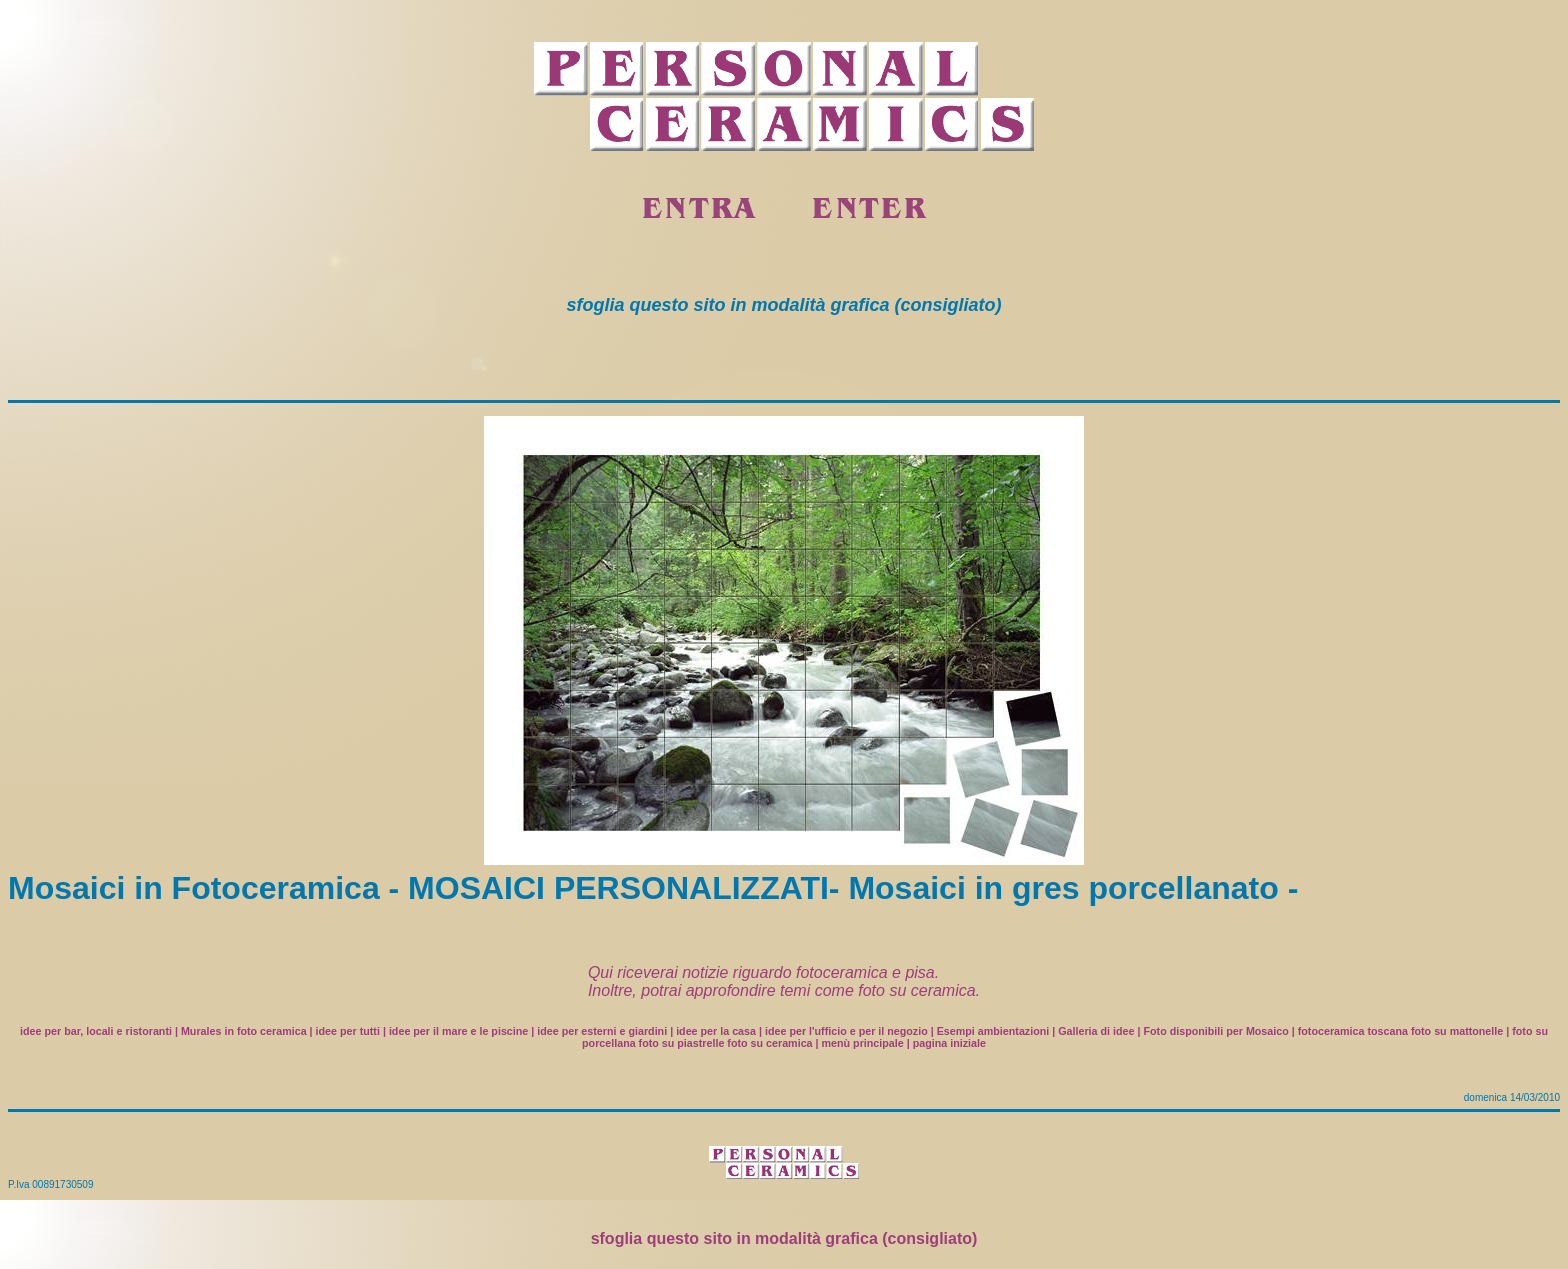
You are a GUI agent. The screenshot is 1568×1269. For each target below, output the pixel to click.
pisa (919, 972)
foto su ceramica (916, 990)
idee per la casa (716, 1031)
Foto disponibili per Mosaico (1215, 1031)
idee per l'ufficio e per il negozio (846, 1031)
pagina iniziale (949, 1043)
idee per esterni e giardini (602, 1031)
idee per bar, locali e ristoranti (96, 1031)
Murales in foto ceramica (244, 1031)
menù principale (863, 1043)
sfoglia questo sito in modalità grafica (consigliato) (784, 1238)
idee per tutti (348, 1031)
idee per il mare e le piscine (458, 1031)
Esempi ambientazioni (993, 1031)
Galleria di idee (1096, 1031)
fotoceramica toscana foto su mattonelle (1401, 1031)
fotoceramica (842, 972)
